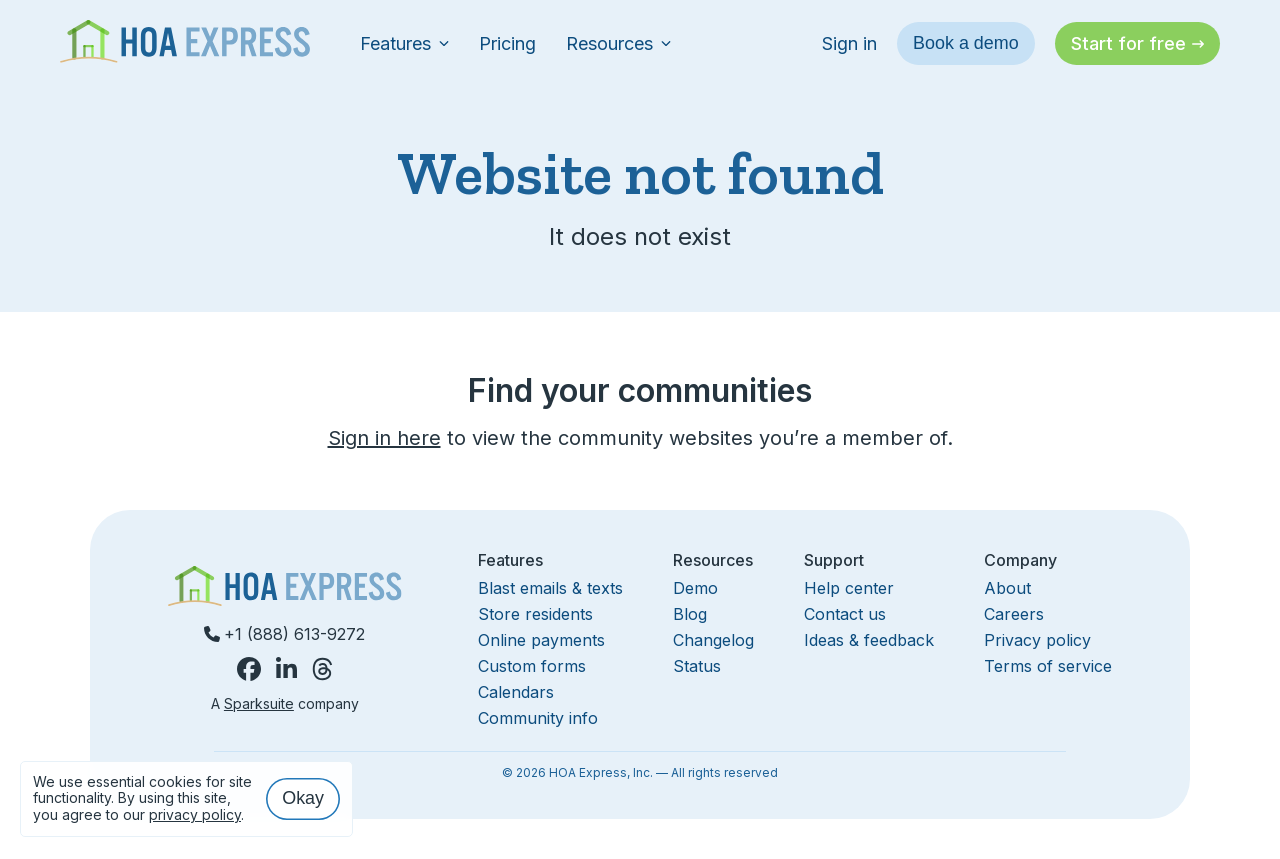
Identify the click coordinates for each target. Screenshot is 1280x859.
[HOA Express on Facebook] (249, 669)
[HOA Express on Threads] (322, 669)
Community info (538, 718)
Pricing (507, 44)
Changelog (713, 640)
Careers (1014, 614)
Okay (303, 798)
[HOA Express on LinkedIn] (286, 669)
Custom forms (532, 666)
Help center (849, 588)
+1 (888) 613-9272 (284, 634)
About (1007, 588)
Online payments (541, 640)
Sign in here (384, 438)
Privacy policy (1037, 640)
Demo (695, 588)
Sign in (849, 44)
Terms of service (1048, 666)
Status (697, 666)
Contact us (845, 614)
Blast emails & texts (550, 588)
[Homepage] (185, 43)
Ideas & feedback (869, 640)
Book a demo (966, 43)
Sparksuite (259, 703)
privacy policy (195, 814)
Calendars (516, 692)
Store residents (535, 614)
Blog (690, 614)
